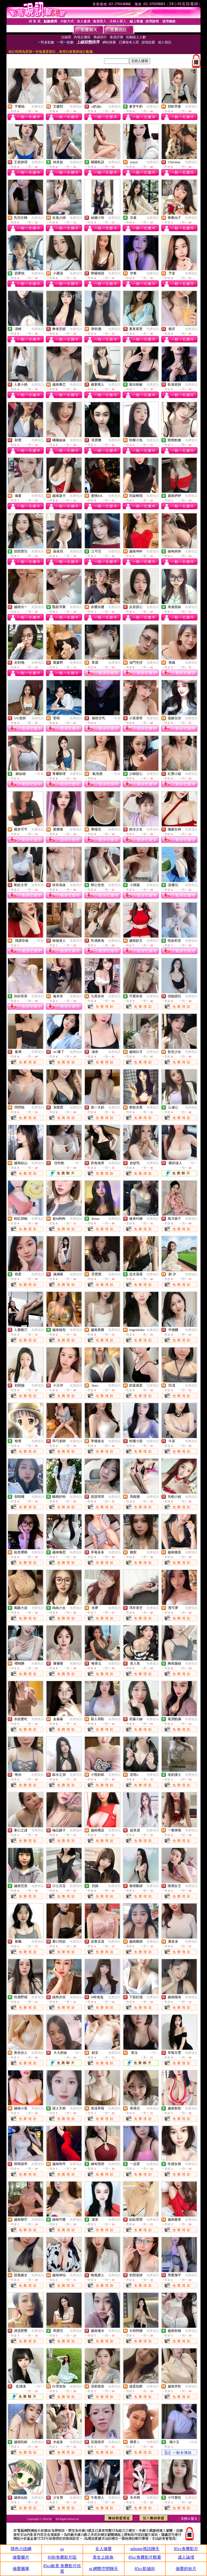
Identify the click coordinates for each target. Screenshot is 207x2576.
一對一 (77, 1163)
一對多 (116, 718)
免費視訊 (37, 106)
